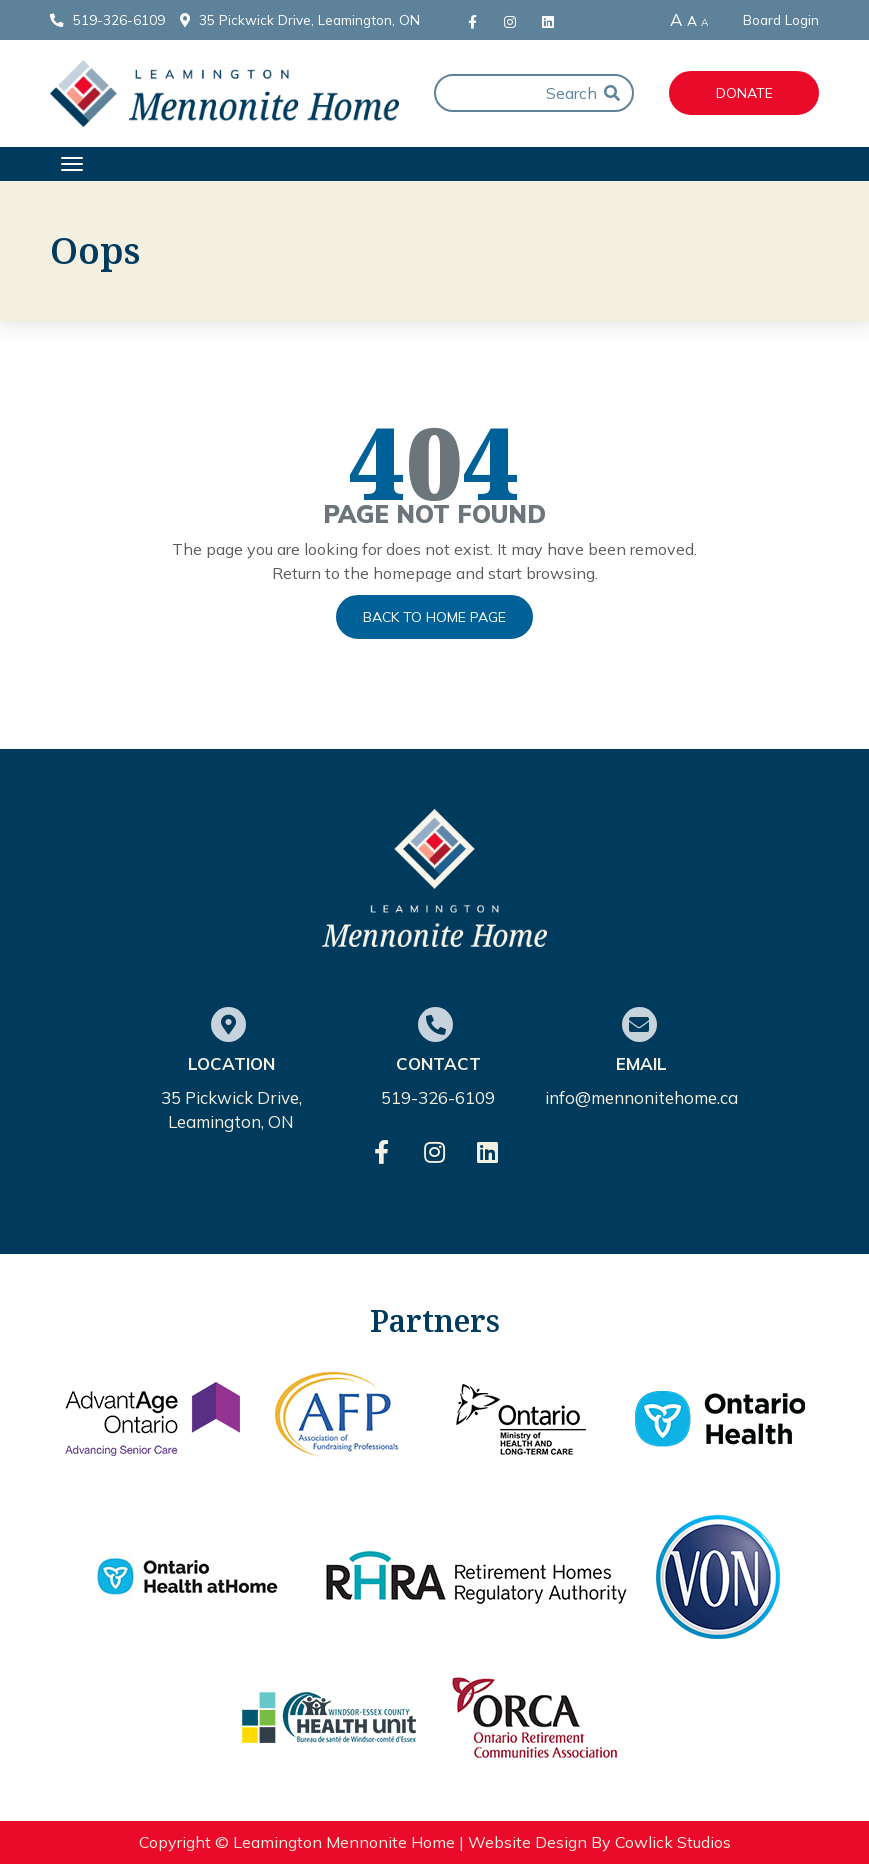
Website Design (527, 1842)
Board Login (781, 20)
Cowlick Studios (673, 1842)
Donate (744, 93)
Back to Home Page (434, 617)
